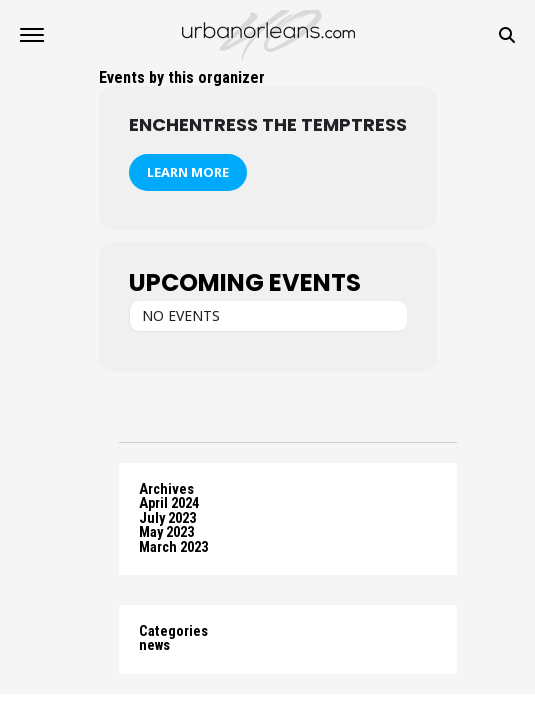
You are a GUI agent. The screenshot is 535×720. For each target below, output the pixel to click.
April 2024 (169, 503)
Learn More (188, 172)
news (154, 645)
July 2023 (167, 518)
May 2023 (166, 532)
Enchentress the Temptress (268, 124)
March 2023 (173, 547)
